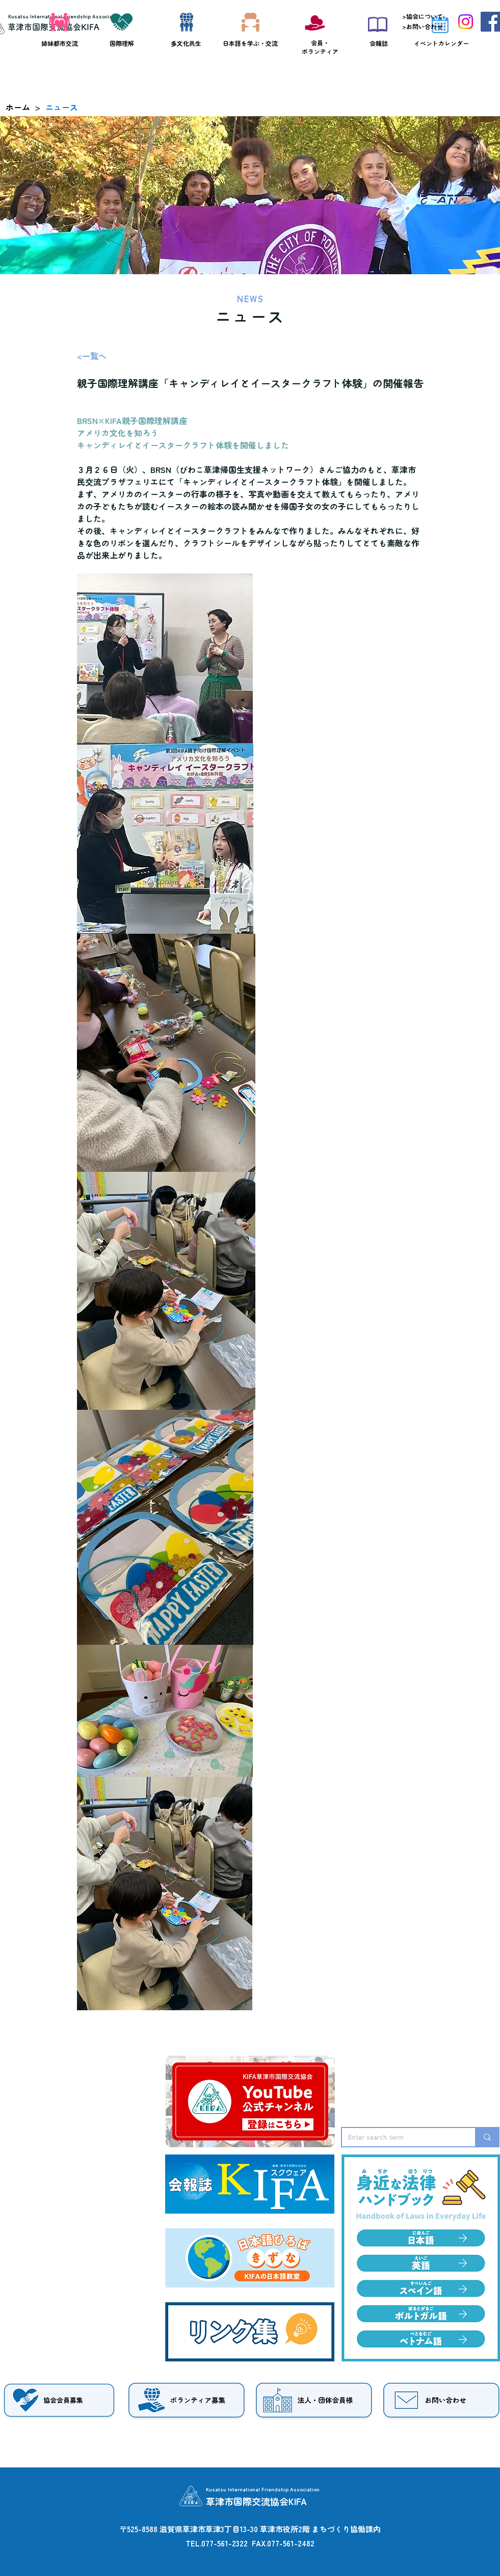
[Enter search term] (401, 2137)
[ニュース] (61, 107)
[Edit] (463, 2263)
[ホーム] (18, 107)
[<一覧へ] (110, 356)
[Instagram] (466, 22)
